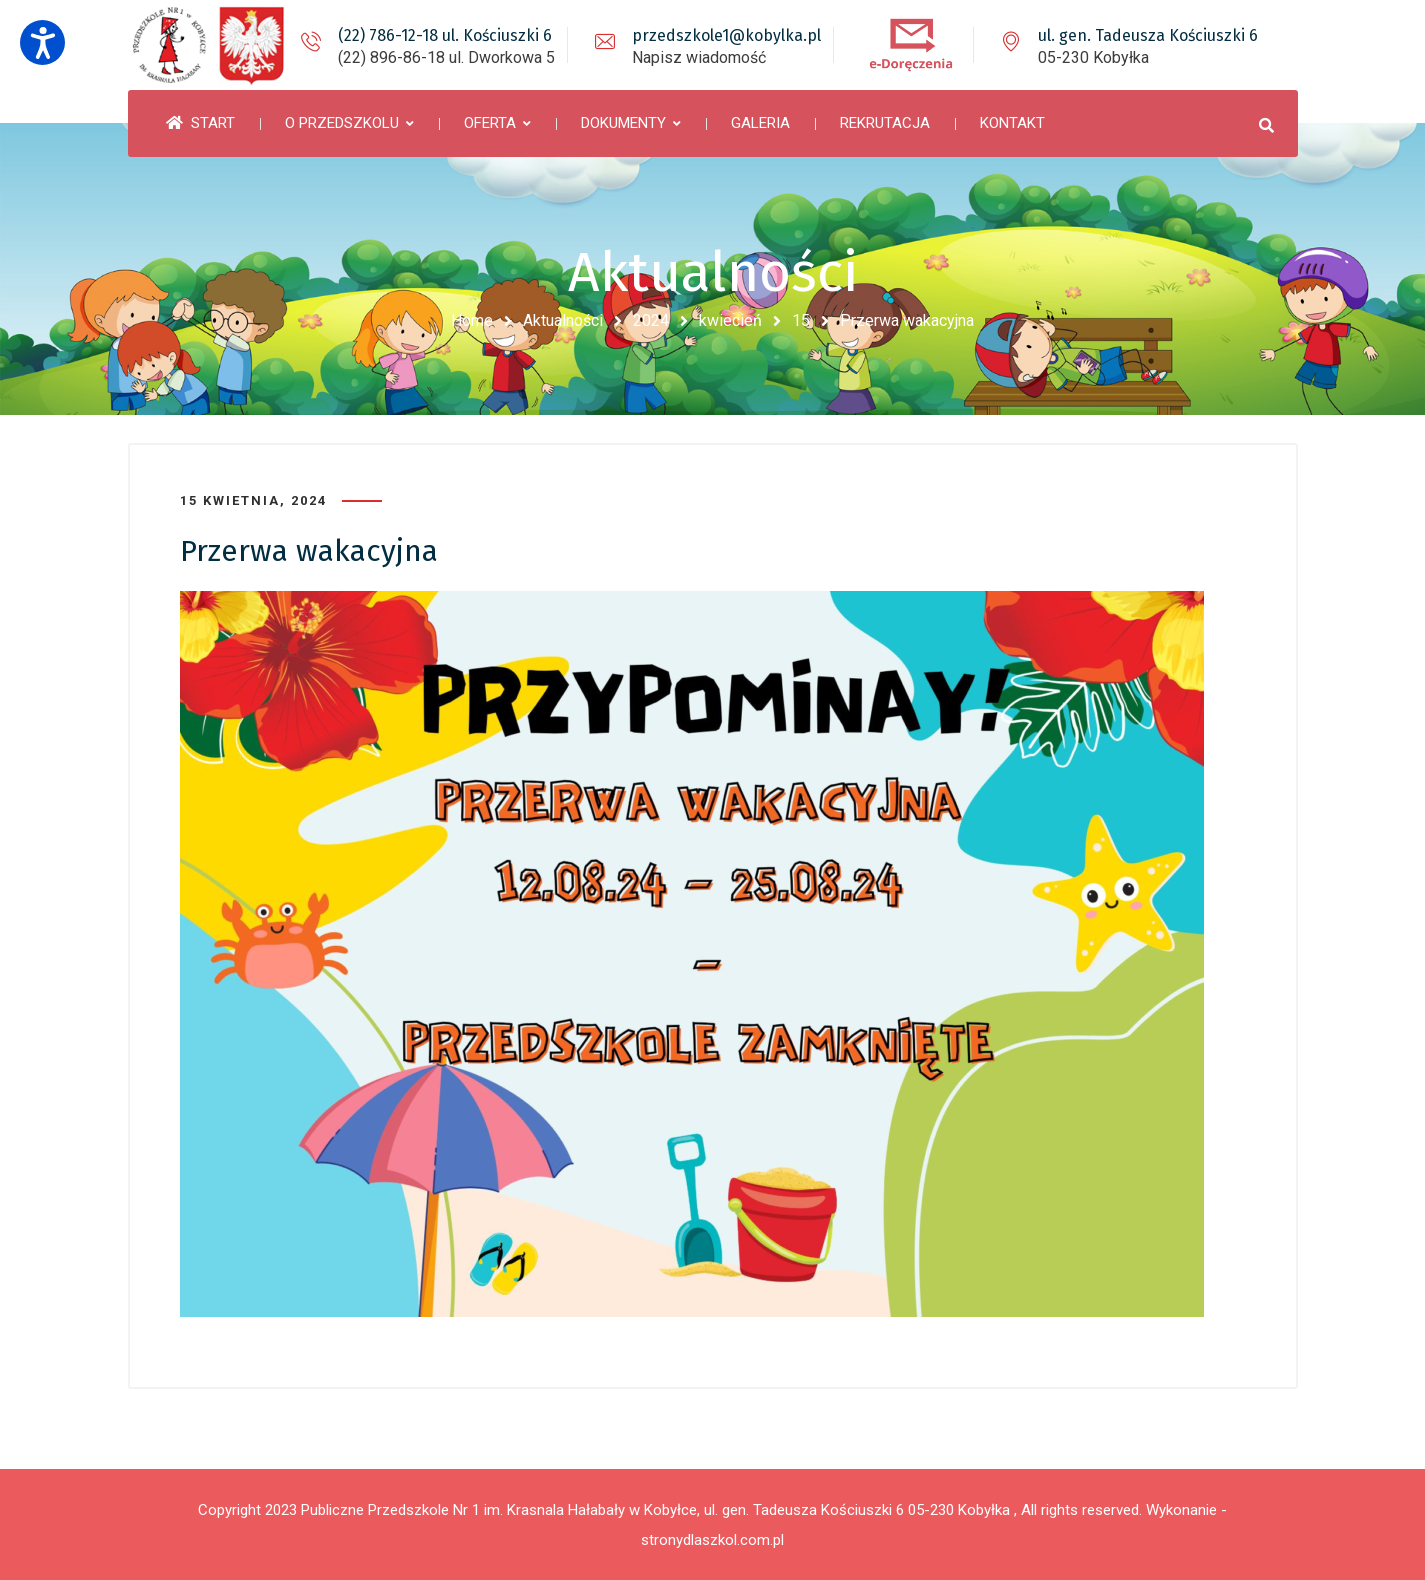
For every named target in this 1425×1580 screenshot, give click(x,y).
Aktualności (563, 320)
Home (472, 320)
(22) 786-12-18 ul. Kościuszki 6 (445, 35)
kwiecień (730, 320)
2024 (651, 320)
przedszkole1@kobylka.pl (726, 35)
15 (801, 320)
